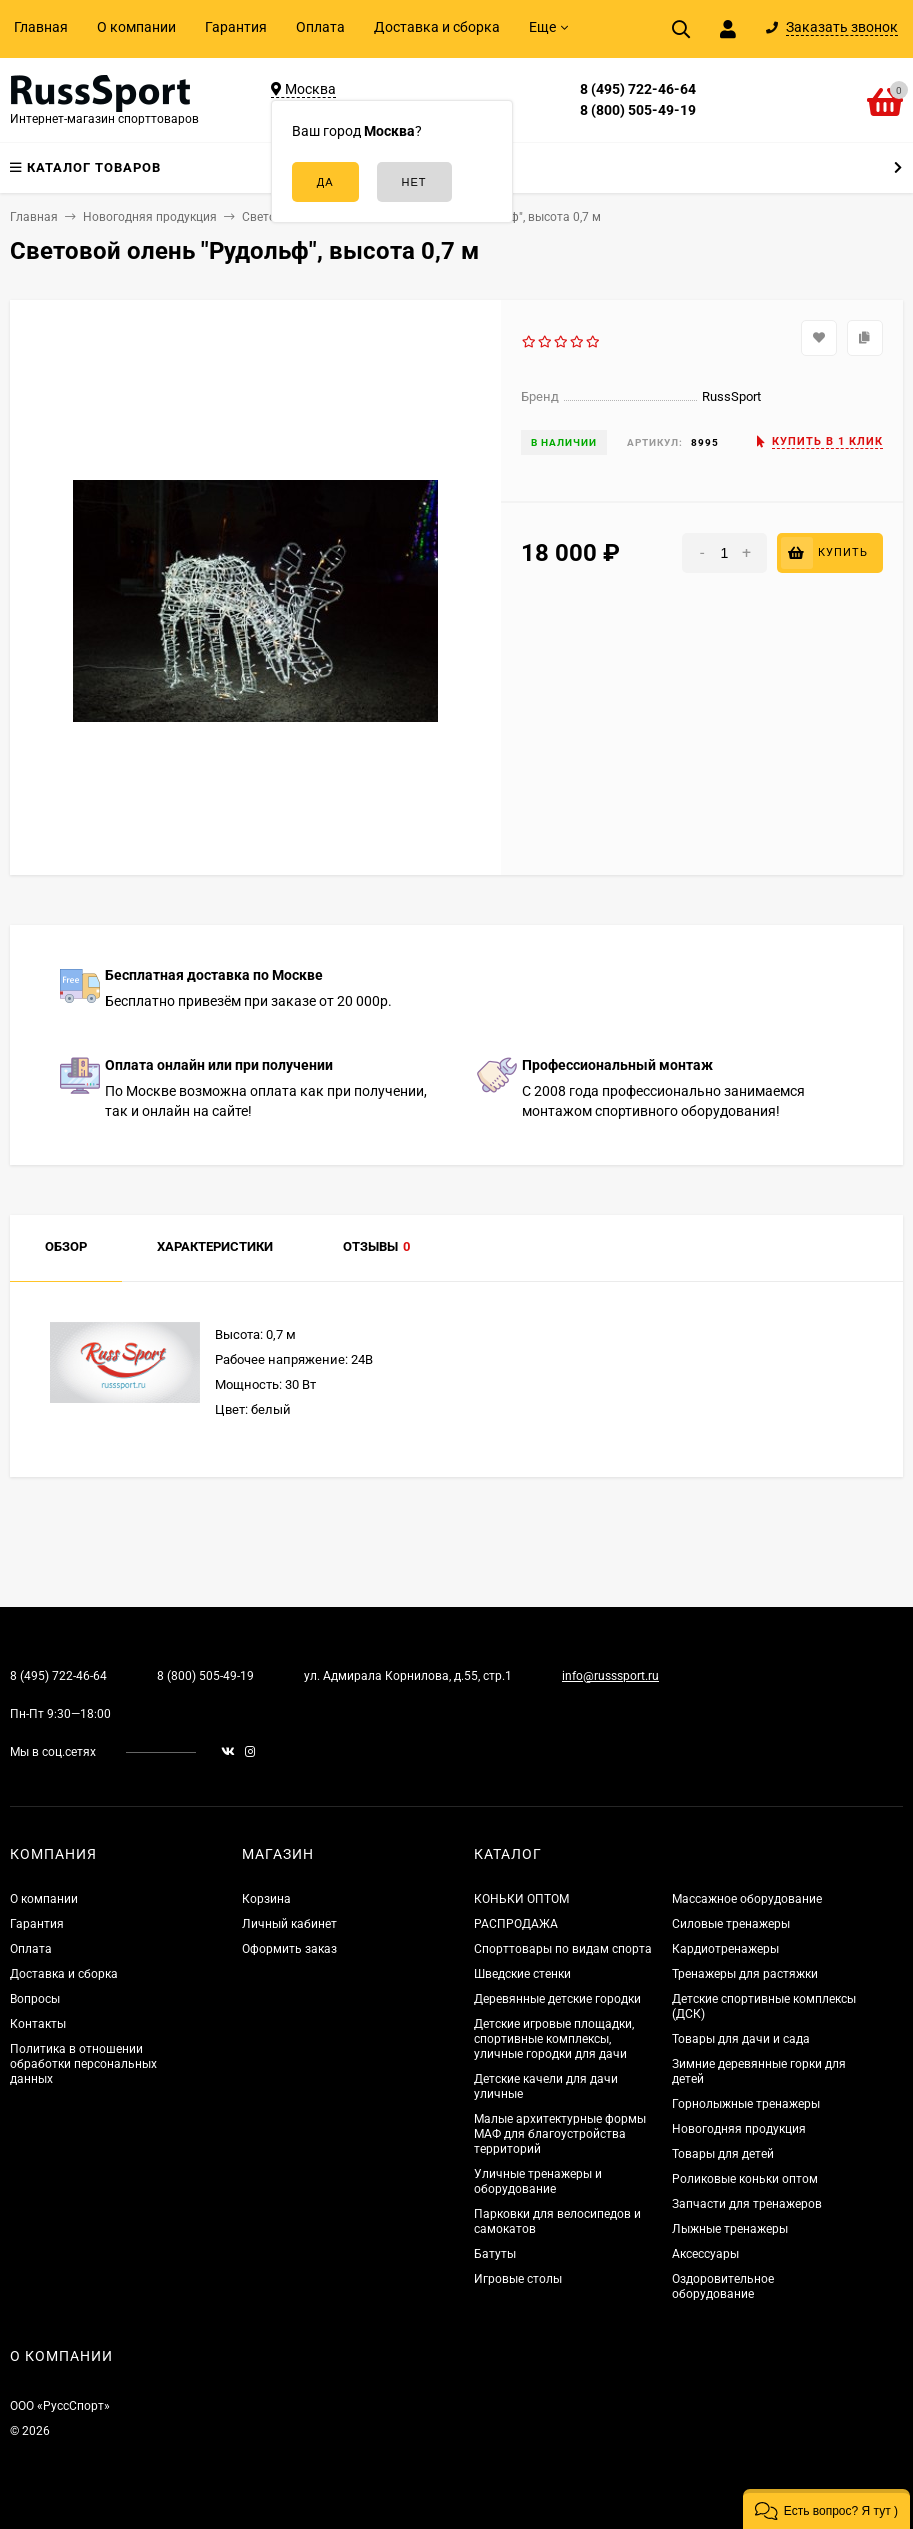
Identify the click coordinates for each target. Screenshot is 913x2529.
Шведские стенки (522, 1974)
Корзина (266, 1899)
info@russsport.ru (610, 1676)
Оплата (320, 27)
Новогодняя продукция (739, 2129)
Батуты (495, 2254)
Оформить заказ (289, 1949)
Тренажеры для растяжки (745, 1974)
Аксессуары (705, 2254)
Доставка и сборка (437, 27)
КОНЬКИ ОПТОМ (521, 1899)
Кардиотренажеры (725, 1949)
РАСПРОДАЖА (516, 1924)
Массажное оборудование (747, 1899)
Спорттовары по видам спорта (563, 1949)
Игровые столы (518, 2279)
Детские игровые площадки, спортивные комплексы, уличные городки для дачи (554, 2039)
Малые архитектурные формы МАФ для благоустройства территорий (560, 2134)
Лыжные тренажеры (730, 2229)
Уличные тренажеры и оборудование (538, 2181)
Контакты (38, 2024)
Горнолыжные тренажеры (746, 2104)
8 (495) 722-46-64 (638, 89)
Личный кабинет (289, 1924)
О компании (136, 27)
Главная (41, 27)
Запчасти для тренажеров (747, 2204)
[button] (826, 2509)
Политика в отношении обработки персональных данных (83, 2064)
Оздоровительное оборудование (723, 2286)
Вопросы (35, 1999)
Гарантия (236, 27)
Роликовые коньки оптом (745, 2179)
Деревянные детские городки (557, 1999)
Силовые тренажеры (731, 1924)
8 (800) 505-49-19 (638, 110)
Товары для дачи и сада (741, 2039)
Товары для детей (723, 2154)
